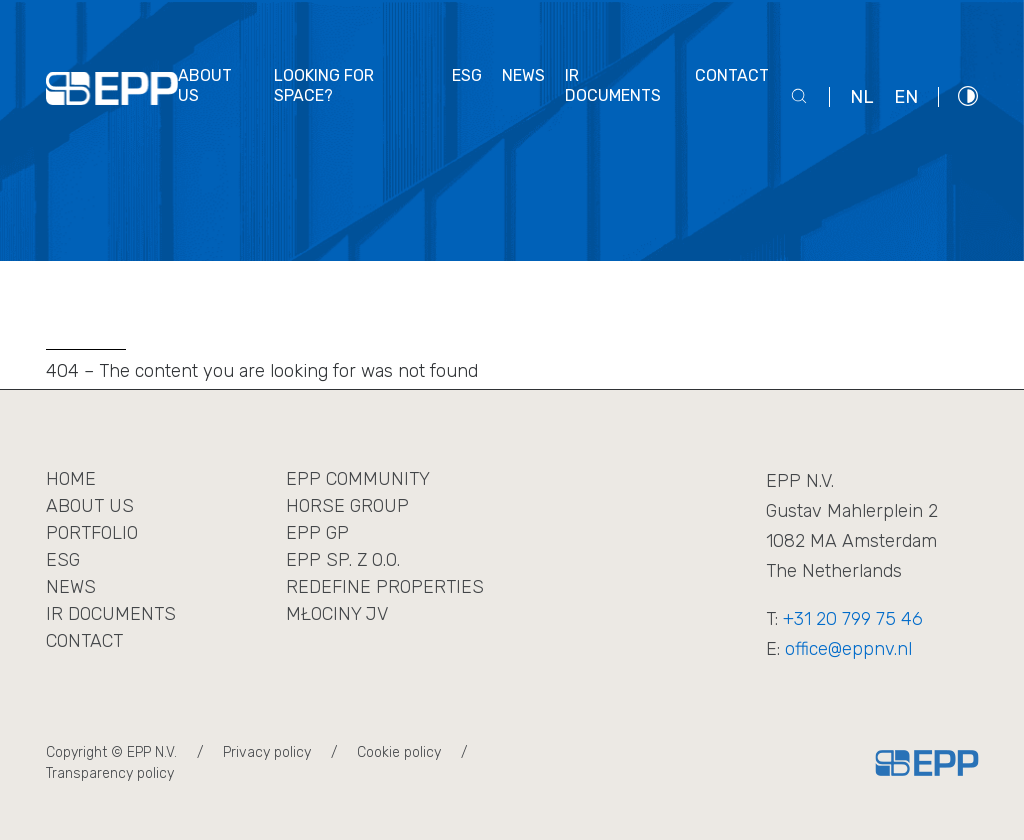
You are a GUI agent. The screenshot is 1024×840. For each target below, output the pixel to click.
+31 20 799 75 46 (853, 619)
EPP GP (317, 533)
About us (205, 85)
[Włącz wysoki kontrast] (968, 95)
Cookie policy (399, 752)
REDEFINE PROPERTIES (385, 587)
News (523, 75)
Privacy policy (267, 752)
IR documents (613, 85)
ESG (467, 75)
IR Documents (111, 614)
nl (862, 97)
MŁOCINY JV (337, 614)
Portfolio (92, 533)
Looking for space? (324, 85)
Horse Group (347, 506)
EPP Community (358, 479)
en (906, 97)
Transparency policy (110, 773)
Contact (732, 75)
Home (71, 479)
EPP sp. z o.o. (343, 560)
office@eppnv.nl (848, 649)
